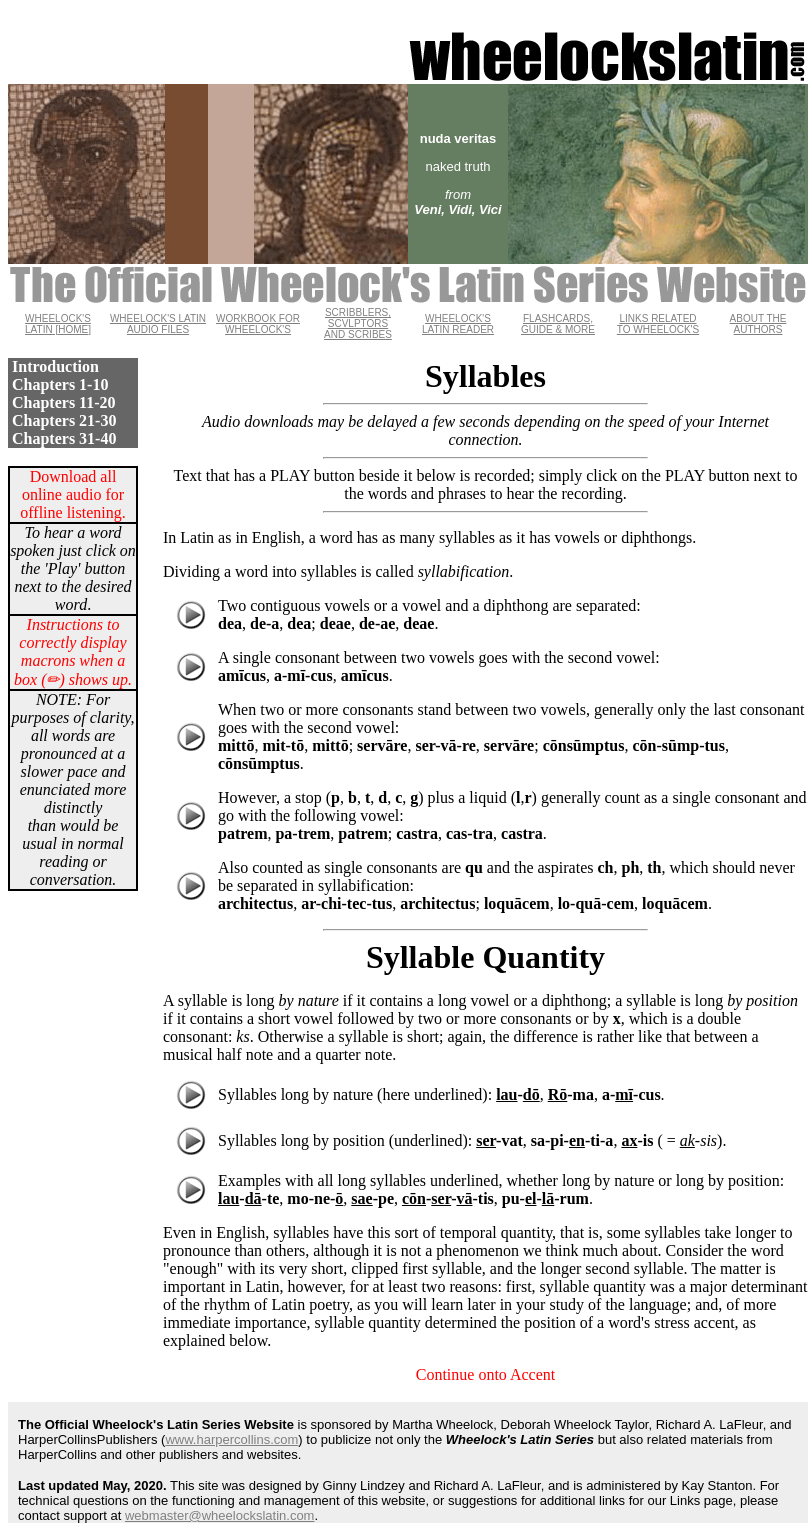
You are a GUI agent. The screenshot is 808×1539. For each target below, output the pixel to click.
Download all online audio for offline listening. (72, 494)
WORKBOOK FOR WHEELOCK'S (258, 324)
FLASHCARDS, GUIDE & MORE (558, 324)
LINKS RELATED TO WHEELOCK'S (658, 324)
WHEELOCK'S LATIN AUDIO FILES (158, 324)
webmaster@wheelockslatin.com (220, 1515)
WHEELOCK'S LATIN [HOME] (58, 324)
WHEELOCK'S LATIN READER (458, 324)
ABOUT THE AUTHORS (758, 324)
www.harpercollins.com (231, 1439)
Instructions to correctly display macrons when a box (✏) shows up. (73, 652)
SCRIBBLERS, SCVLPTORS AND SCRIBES (358, 323)
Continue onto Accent (486, 1374)
